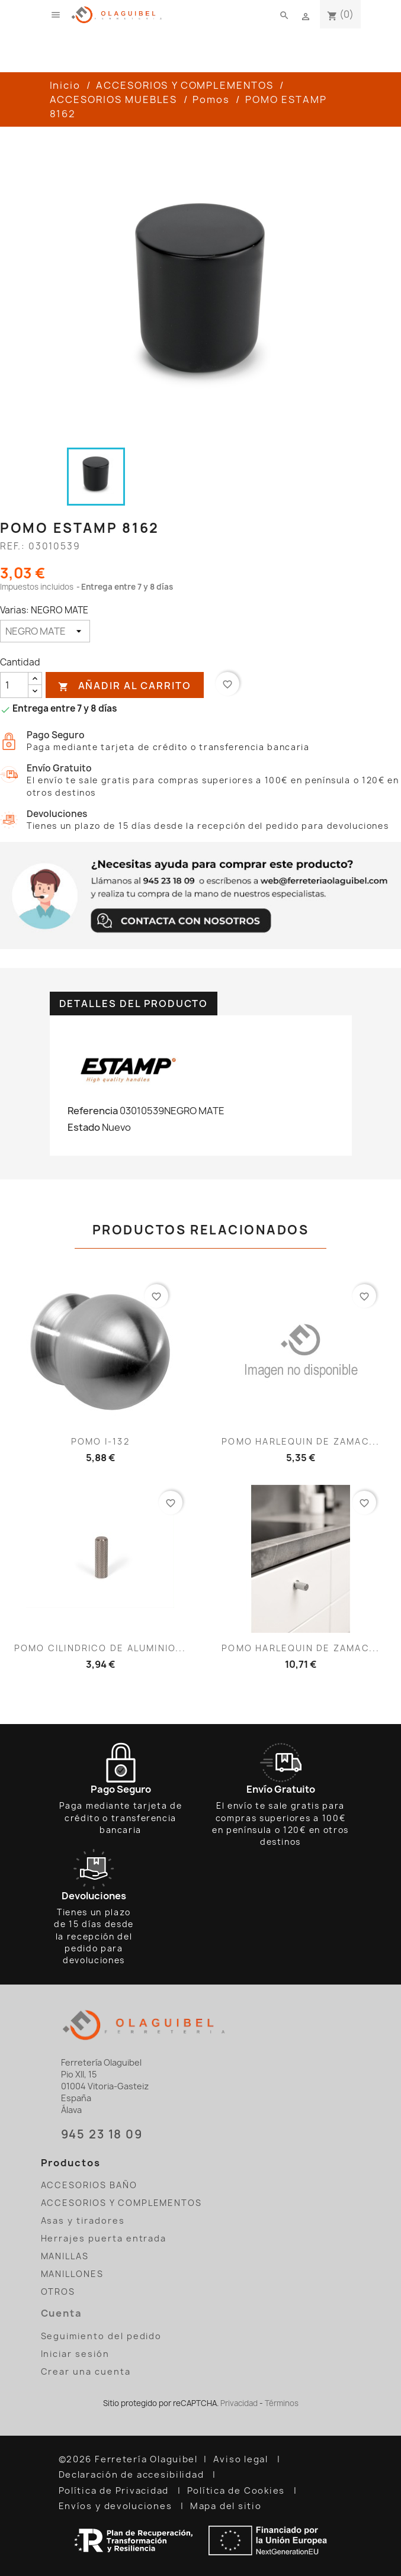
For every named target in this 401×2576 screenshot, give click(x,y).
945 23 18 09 (102, 2134)
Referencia (93, 1111)
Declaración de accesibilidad (133, 2475)
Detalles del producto (133, 1003)
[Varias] (45, 631)
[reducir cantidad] (35, 691)
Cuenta (62, 2313)
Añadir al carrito (124, 686)
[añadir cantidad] (35, 679)
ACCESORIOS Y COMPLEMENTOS (122, 2202)
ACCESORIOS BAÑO (89, 2185)
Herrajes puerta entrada (104, 2238)
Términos (282, 2403)
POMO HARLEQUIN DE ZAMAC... (301, 1441)
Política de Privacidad (115, 2491)
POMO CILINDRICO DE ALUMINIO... (100, 1648)
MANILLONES (72, 2273)
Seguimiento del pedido (101, 2336)
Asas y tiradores (83, 2220)
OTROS (58, 2291)
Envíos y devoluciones (117, 2506)
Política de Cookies (237, 2491)
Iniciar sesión (75, 2353)
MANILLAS (65, 2256)
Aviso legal (242, 2459)
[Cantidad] (14, 685)
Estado (84, 1127)
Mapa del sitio (227, 2506)
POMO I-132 (100, 1441)
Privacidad (239, 2403)
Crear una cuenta (86, 2371)
